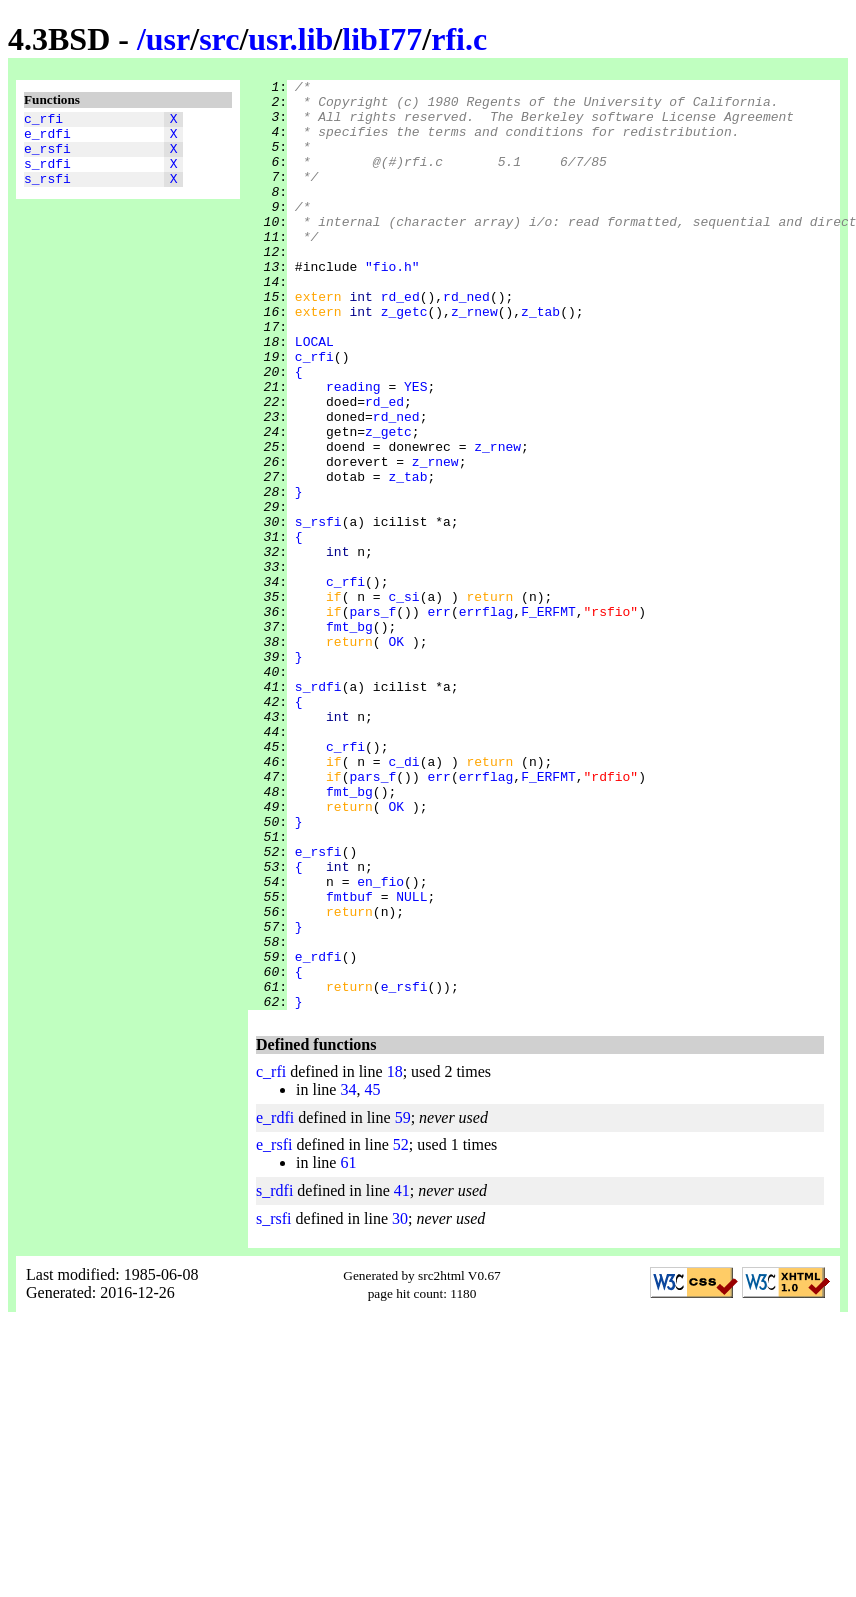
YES (415, 449)
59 (403, 1303)
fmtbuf (349, 1061)
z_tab (540, 359)
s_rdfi (47, 175)
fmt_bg (349, 737)
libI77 (382, 39)
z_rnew (474, 359)
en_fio (380, 1043)
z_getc (404, 359)
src (219, 39)
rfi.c (459, 39)
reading (353, 449)
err (438, 719)
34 (348, 1275)
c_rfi (43, 121)
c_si (403, 701)
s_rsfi (47, 193)
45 (372, 1275)
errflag (486, 719)
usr (168, 39)
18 (395, 1257)
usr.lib (290, 39)
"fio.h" (392, 305)
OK (396, 755)
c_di (403, 899)
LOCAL (314, 395)
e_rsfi (47, 157)
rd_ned (466, 341)
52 (401, 1330)
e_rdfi (47, 139)
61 (348, 1348)
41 (402, 1376)
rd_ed (400, 341)
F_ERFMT (548, 719)
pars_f (372, 719)
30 (400, 1404)
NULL (411, 1061)
